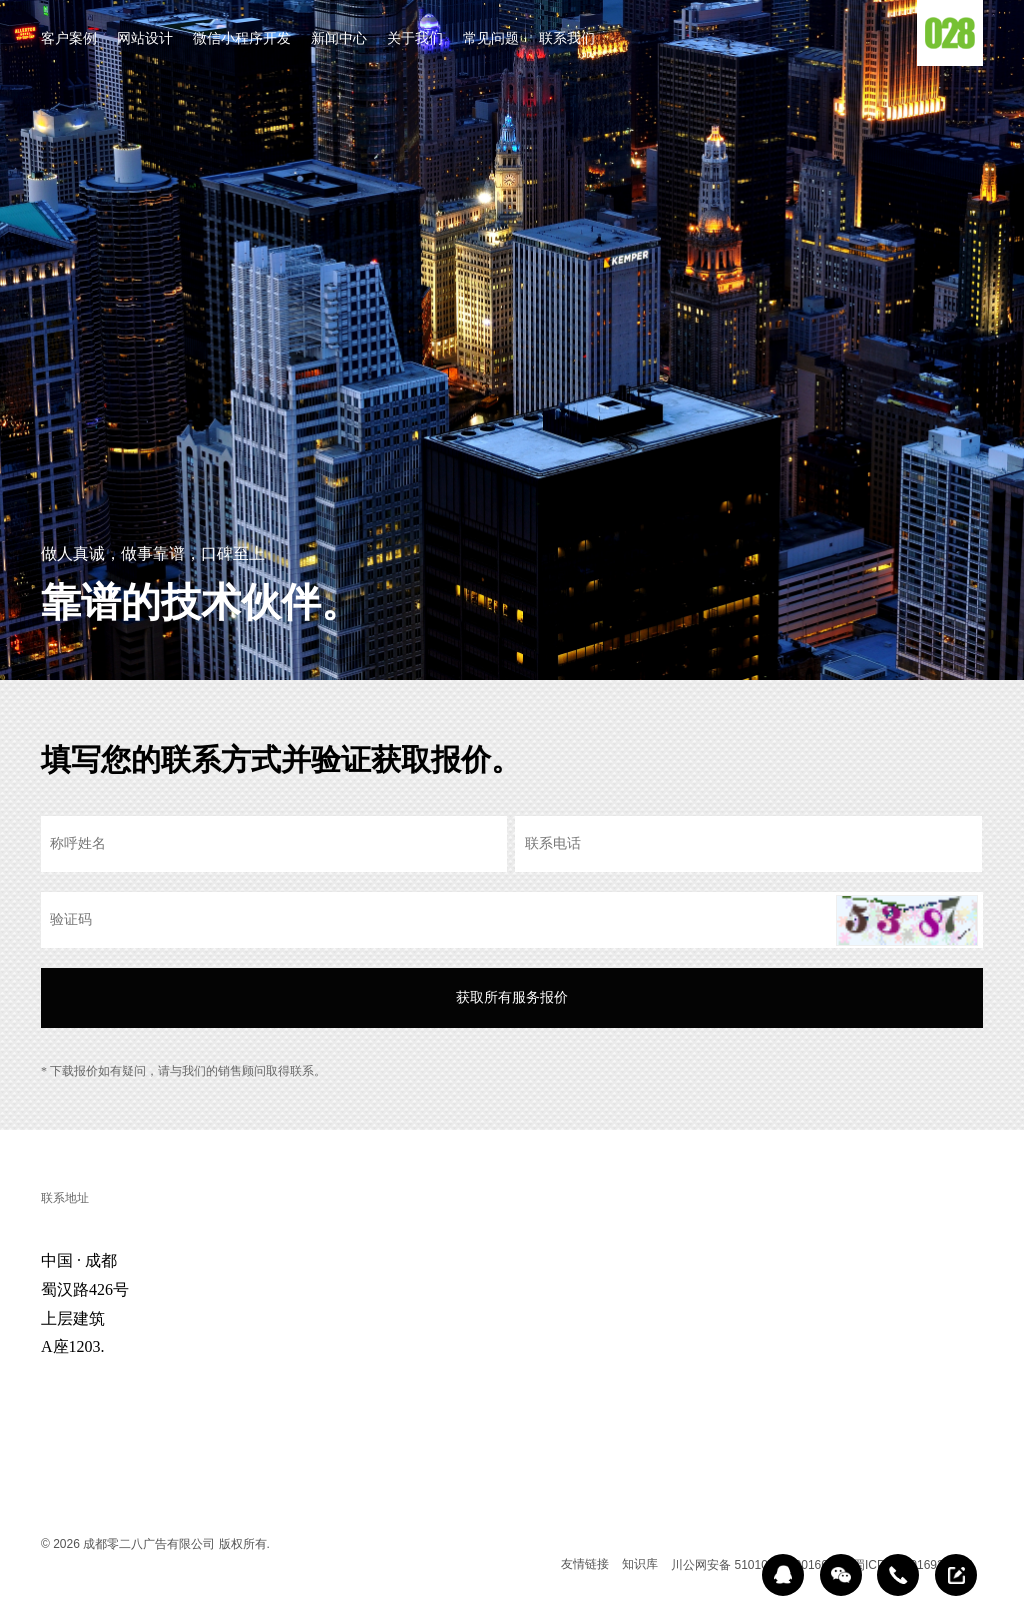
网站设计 (145, 39)
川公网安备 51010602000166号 (755, 1565)
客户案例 (69, 39)
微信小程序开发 (242, 39)
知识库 (640, 1564)
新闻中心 (339, 39)
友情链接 (585, 1564)
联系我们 (567, 39)
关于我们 (415, 39)
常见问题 (491, 39)
